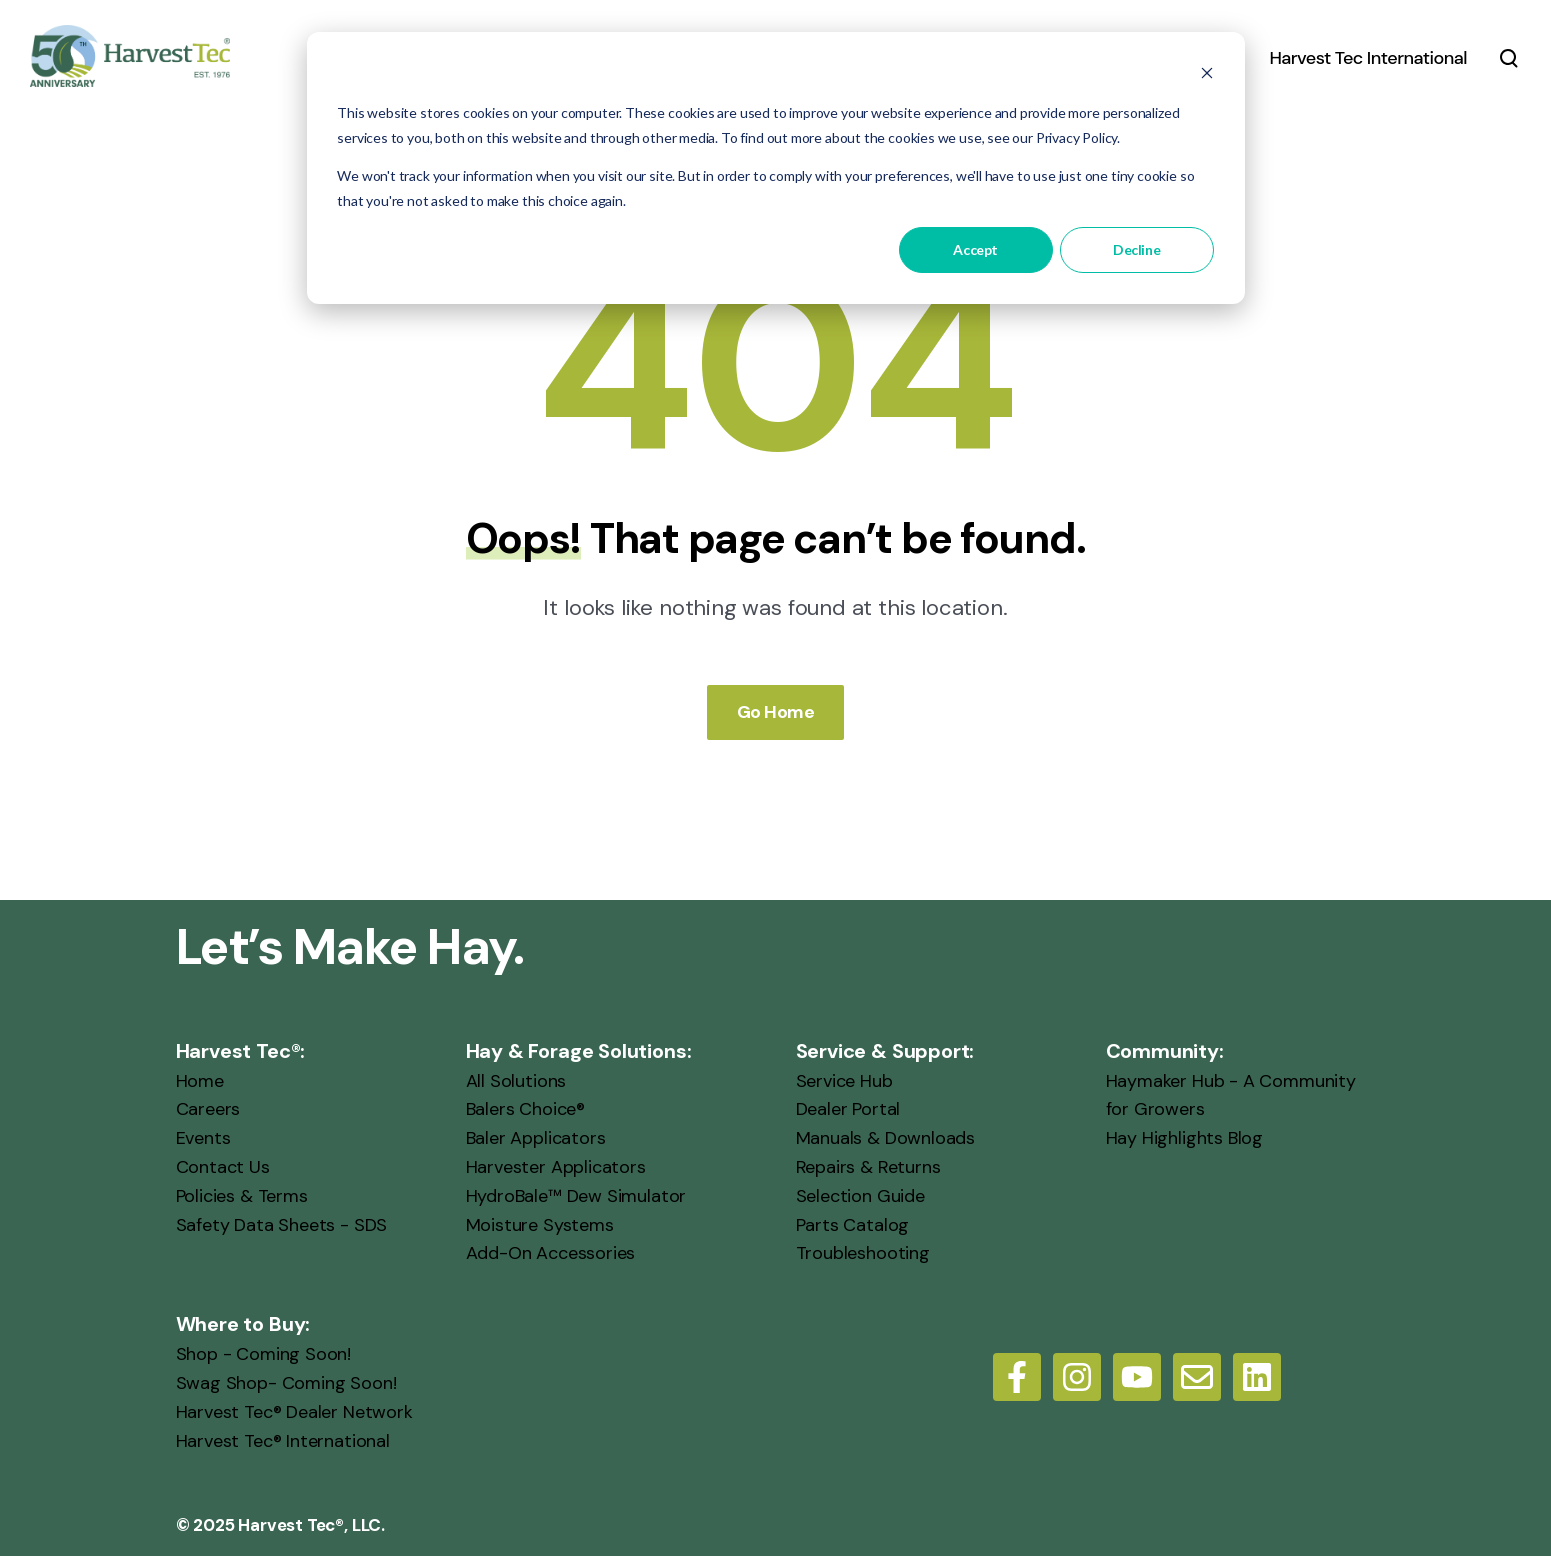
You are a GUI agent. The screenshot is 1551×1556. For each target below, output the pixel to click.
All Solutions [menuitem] (516, 1080)
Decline (1136, 249)
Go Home (775, 711)
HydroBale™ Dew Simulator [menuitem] (576, 1195)
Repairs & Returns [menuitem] (868, 1166)
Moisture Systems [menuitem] (540, 1224)
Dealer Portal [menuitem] (848, 1109)
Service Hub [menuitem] (844, 1080)
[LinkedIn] (1257, 1377)
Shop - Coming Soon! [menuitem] (264, 1354)
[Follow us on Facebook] (1017, 1377)
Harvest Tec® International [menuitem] (283, 1440)
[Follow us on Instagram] (1077, 1377)
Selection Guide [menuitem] (860, 1195)
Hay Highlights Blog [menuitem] (1185, 1138)
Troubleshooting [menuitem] (863, 1253)
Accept (975, 249)
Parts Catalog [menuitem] (853, 1224)
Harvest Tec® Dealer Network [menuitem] (294, 1411)
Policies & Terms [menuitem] (242, 1195)
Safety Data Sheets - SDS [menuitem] (282, 1224)
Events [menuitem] (203, 1138)
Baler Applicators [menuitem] (536, 1138)
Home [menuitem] (200, 1080)
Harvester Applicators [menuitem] (556, 1166)
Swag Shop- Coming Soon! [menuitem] (286, 1382)
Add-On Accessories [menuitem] (551, 1253)
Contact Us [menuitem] (223, 1166)
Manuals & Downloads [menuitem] (886, 1138)
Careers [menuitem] (208, 1109)
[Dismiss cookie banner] (1207, 75)
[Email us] (1197, 1377)
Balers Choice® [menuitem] (525, 1109)
